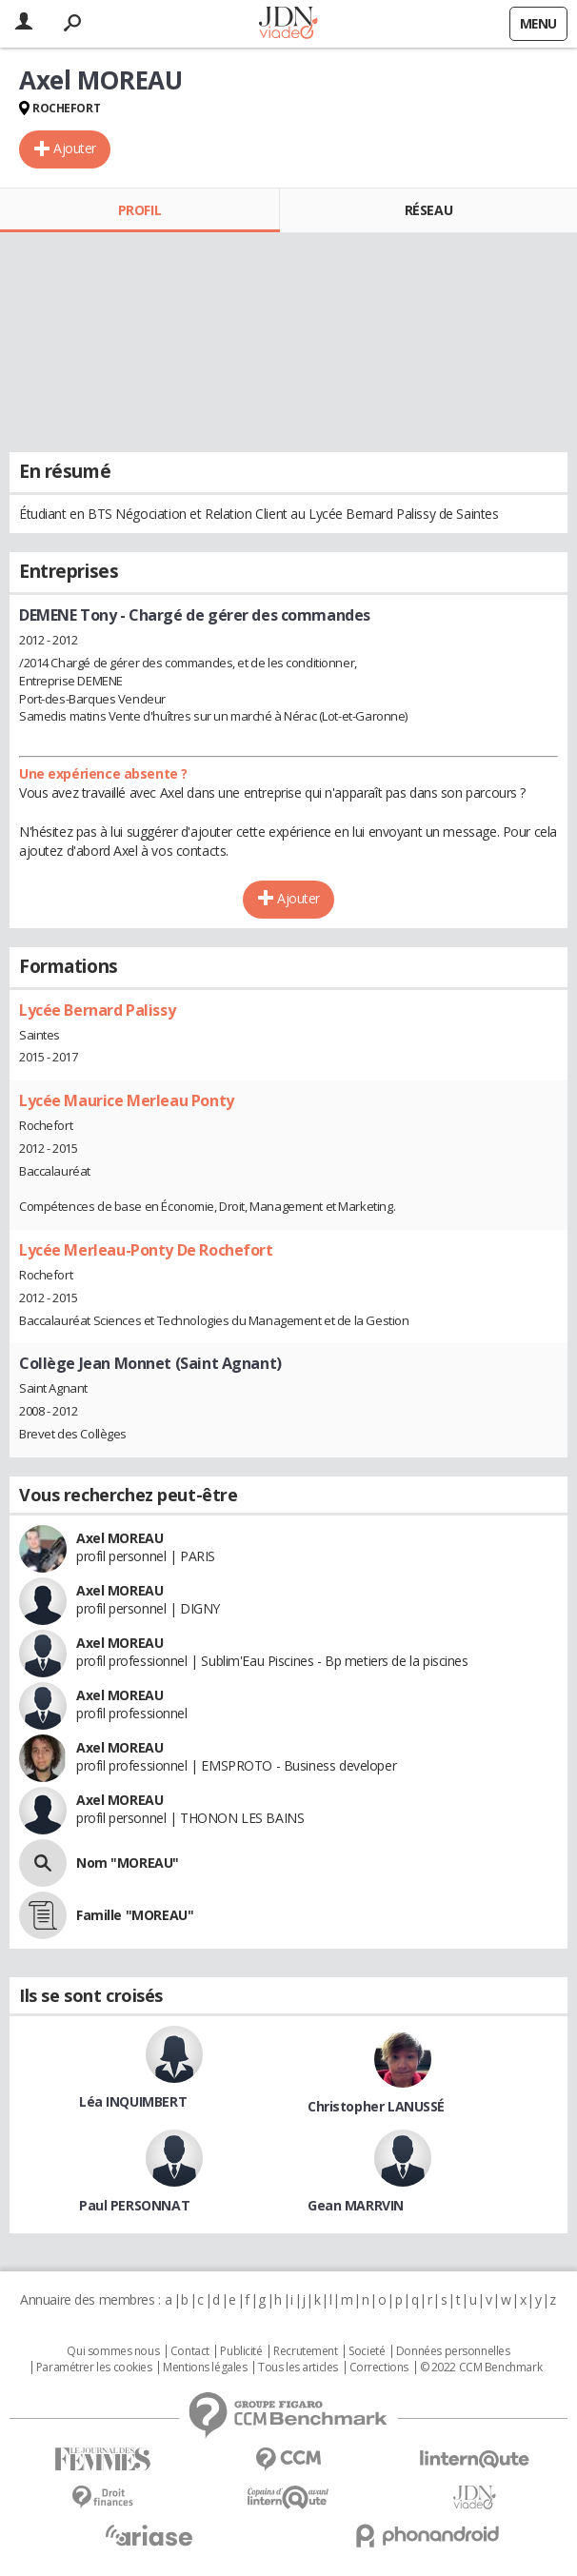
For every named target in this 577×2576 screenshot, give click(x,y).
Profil (139, 210)
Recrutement (305, 2351)
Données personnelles (453, 2351)
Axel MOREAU (119, 1538)
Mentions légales (205, 2367)
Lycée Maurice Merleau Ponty (126, 1100)
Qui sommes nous (113, 2351)
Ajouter (74, 148)
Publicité (241, 2351)
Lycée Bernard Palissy (97, 1010)
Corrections (378, 2367)
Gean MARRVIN (356, 2205)
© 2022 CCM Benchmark (481, 2367)
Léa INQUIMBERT (133, 2101)
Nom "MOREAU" (127, 1862)
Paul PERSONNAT (134, 2205)
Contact (189, 2351)
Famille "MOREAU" (134, 1915)
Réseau (428, 210)
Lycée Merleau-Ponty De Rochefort (146, 1249)
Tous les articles (298, 2367)
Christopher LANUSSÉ (376, 2106)
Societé (366, 2351)
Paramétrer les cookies (94, 2367)
